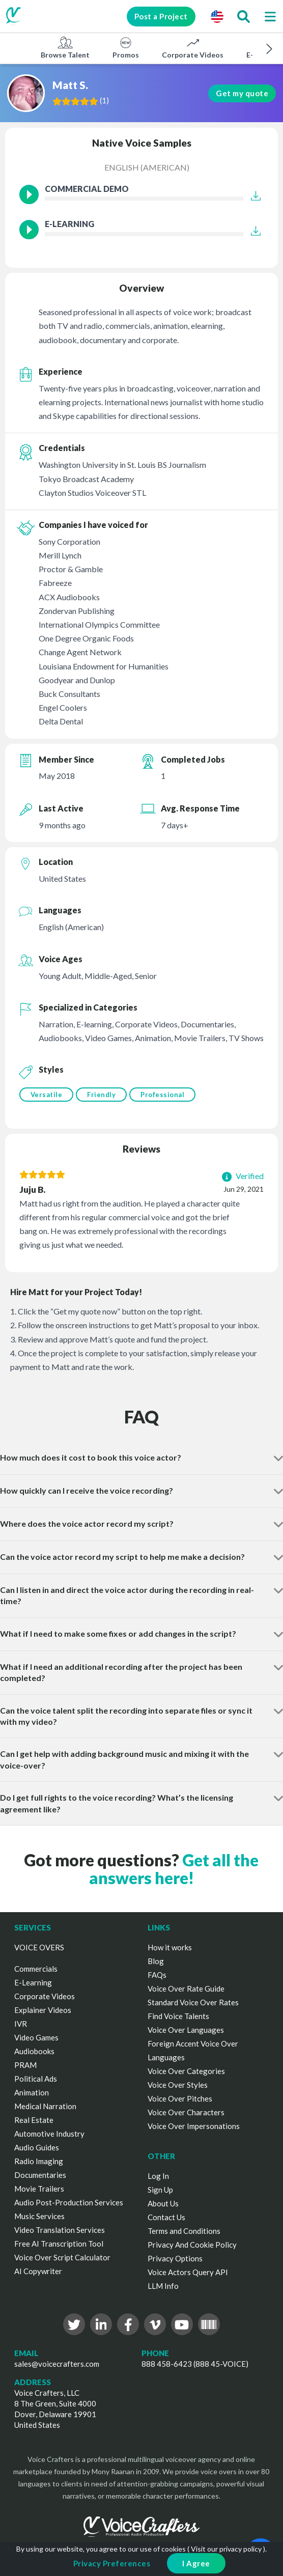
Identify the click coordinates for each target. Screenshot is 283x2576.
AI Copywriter (38, 2271)
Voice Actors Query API (188, 2272)
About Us (163, 2203)
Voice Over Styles (178, 2084)
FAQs (157, 1974)
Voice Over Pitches (180, 2098)
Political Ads (35, 2078)
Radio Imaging (38, 2161)
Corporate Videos (192, 47)
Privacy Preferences (112, 2563)
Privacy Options (175, 2258)
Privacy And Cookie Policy (192, 2244)
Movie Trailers (39, 2188)
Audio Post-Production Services (68, 2202)
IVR (20, 2023)
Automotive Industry (49, 2133)
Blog (156, 1961)
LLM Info (163, 2285)
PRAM (25, 2064)
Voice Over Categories (186, 2071)
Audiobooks (34, 2051)
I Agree (196, 2563)
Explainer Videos (42, 2009)
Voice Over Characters (186, 2112)
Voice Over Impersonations (194, 2126)
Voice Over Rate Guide (186, 1988)
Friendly (101, 1094)
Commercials (36, 1968)
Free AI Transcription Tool (58, 2243)
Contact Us (166, 2217)
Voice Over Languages (186, 2029)
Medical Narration (45, 2106)
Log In (158, 2175)
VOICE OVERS (39, 1947)
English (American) (146, 167)
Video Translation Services (59, 2229)
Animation (31, 2092)
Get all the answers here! (174, 1869)
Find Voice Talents (178, 2016)
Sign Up (160, 2189)
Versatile (47, 1094)
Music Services (39, 2216)
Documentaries (40, 2174)
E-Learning (33, 1982)
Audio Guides (36, 2147)
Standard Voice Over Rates (193, 2002)
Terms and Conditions (184, 2230)
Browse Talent (65, 47)
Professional (162, 1094)
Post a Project (160, 16)
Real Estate (33, 2119)
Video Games (36, 2037)
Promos (125, 47)
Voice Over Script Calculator (62, 2257)
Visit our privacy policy (226, 2548)
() (104, 100)
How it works (170, 1947)
